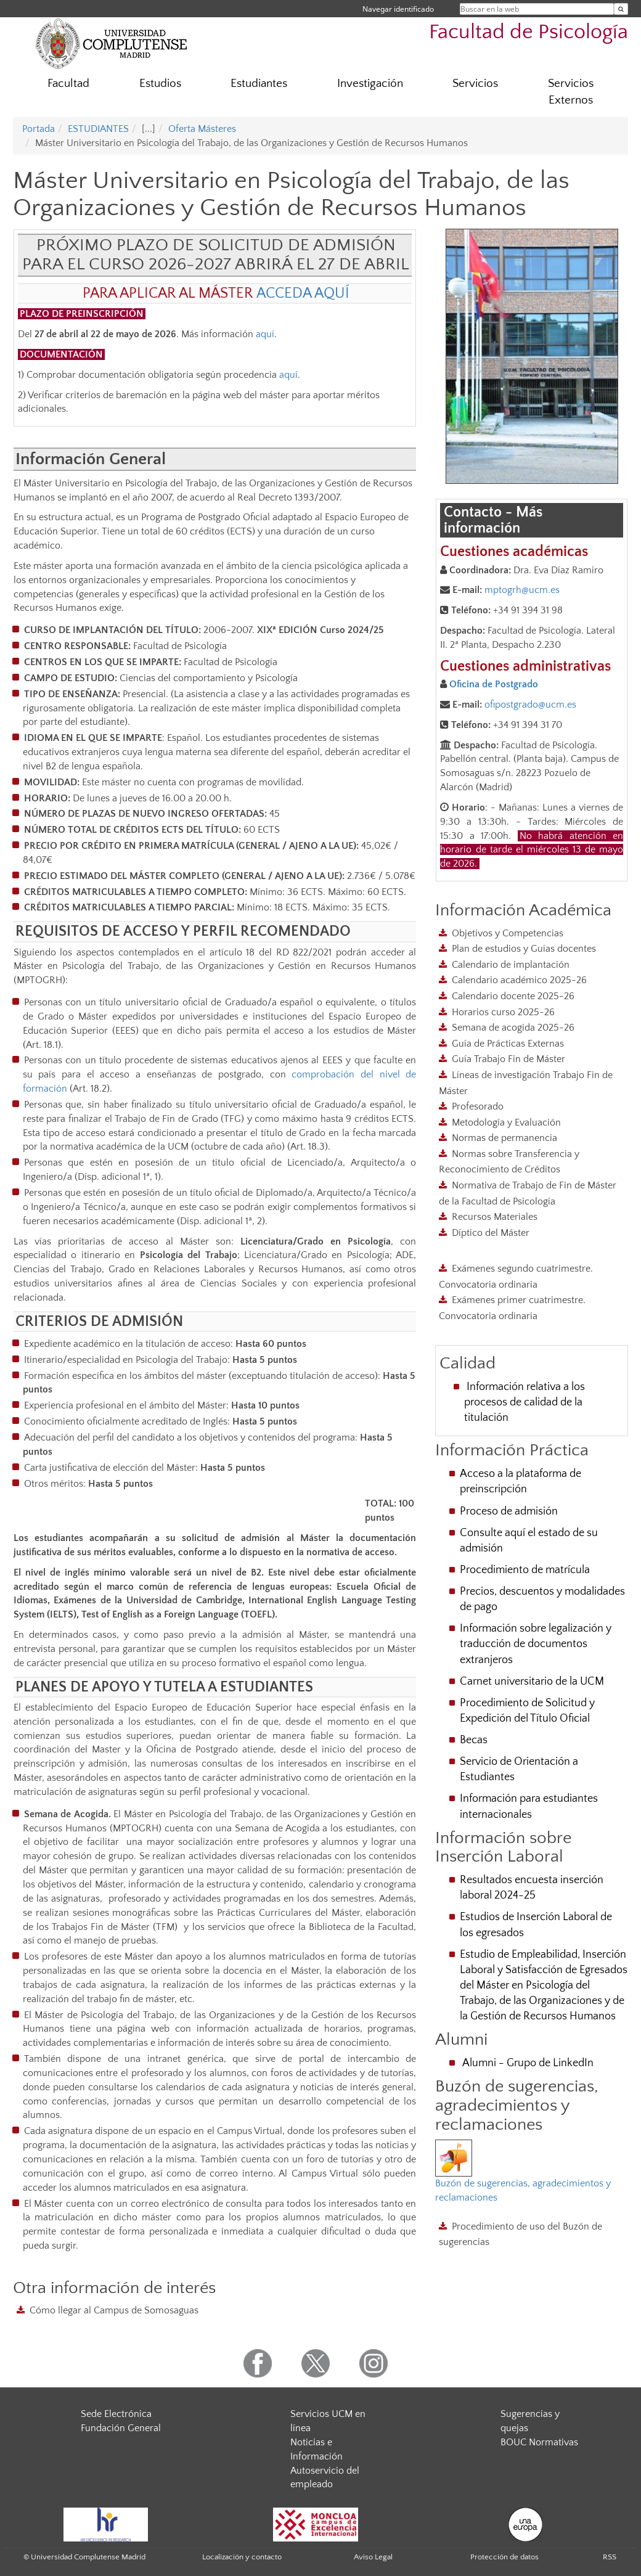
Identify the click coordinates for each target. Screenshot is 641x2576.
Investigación (370, 83)
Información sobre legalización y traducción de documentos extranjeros (535, 1644)
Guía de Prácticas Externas (508, 1043)
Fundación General (121, 2428)
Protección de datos (504, 2557)
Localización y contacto (242, 2557)
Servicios (475, 83)
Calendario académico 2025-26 (519, 980)
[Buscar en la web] (621, 9)
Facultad (68, 83)
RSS (609, 2557)
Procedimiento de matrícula (525, 1570)
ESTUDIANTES (98, 128)
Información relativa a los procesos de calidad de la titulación (524, 1402)
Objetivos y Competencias (507, 933)
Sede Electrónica (116, 2413)
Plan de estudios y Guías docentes (524, 948)
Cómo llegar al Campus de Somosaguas (114, 2310)
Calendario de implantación (511, 964)
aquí (265, 334)
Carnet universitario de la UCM (532, 1681)
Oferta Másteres (202, 128)
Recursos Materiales (494, 1216)
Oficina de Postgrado (493, 684)
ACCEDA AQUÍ (302, 293)
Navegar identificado (398, 9)
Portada (38, 128)
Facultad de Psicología (528, 32)
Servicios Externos (571, 92)
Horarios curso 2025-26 (503, 1012)
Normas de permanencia (504, 1137)
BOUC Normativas (539, 2442)
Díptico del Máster (490, 1232)
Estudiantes (259, 83)
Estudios (160, 83)
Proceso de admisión (509, 1511)
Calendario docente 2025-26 (513, 996)
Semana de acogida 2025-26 (513, 1027)
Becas (474, 1740)
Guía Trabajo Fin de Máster (508, 1059)
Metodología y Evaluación (506, 1122)
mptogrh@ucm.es (522, 589)
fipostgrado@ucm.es (533, 704)
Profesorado (478, 1106)
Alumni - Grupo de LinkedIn (528, 2063)
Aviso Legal (373, 2557)
